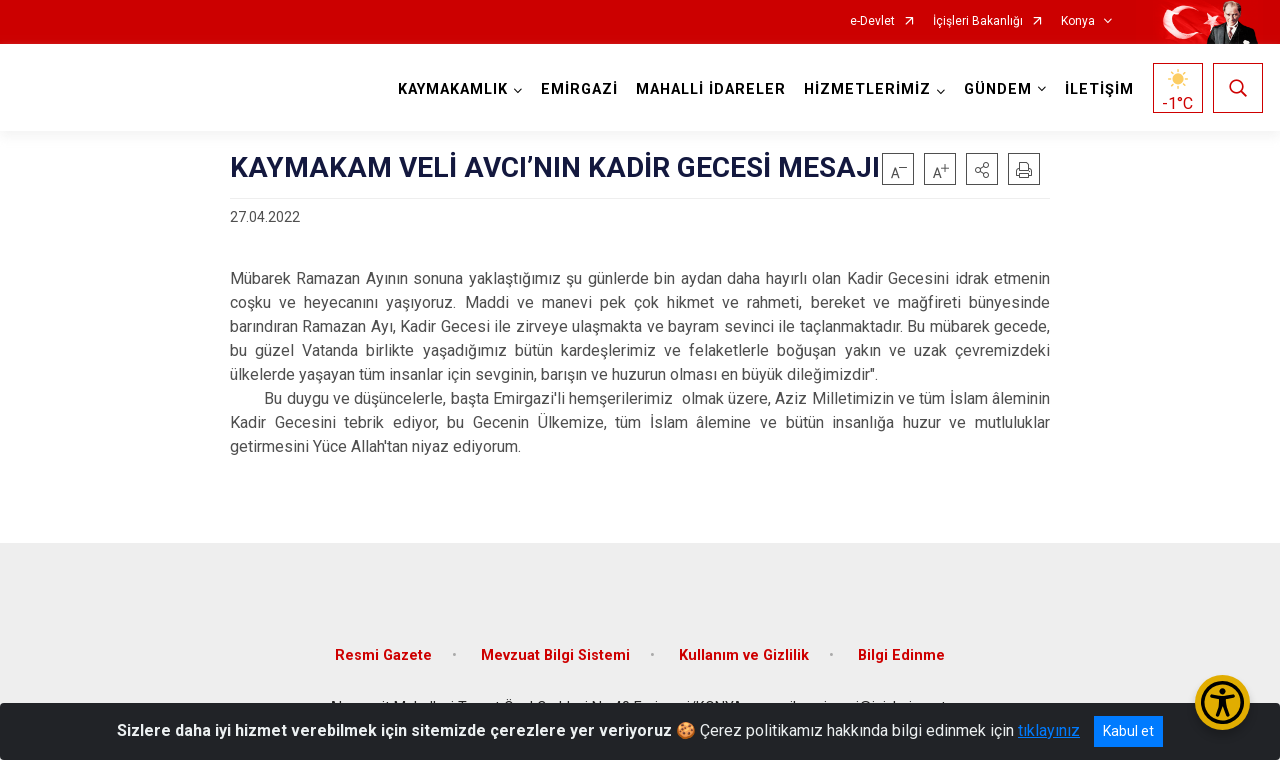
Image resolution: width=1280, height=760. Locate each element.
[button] (982, 169)
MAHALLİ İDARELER (711, 89)
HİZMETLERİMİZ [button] (867, 89)
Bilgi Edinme (901, 655)
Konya (1078, 21)
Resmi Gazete (383, 655)
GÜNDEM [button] (998, 89)
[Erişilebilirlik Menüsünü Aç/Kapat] (1222, 702)
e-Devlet (872, 21)
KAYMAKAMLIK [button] (453, 89)
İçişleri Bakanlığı (978, 21)
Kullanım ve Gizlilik (744, 655)
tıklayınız (1049, 730)
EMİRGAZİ (579, 89)
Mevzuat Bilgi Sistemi (555, 655)
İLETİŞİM (1099, 89)
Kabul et (1128, 731)
